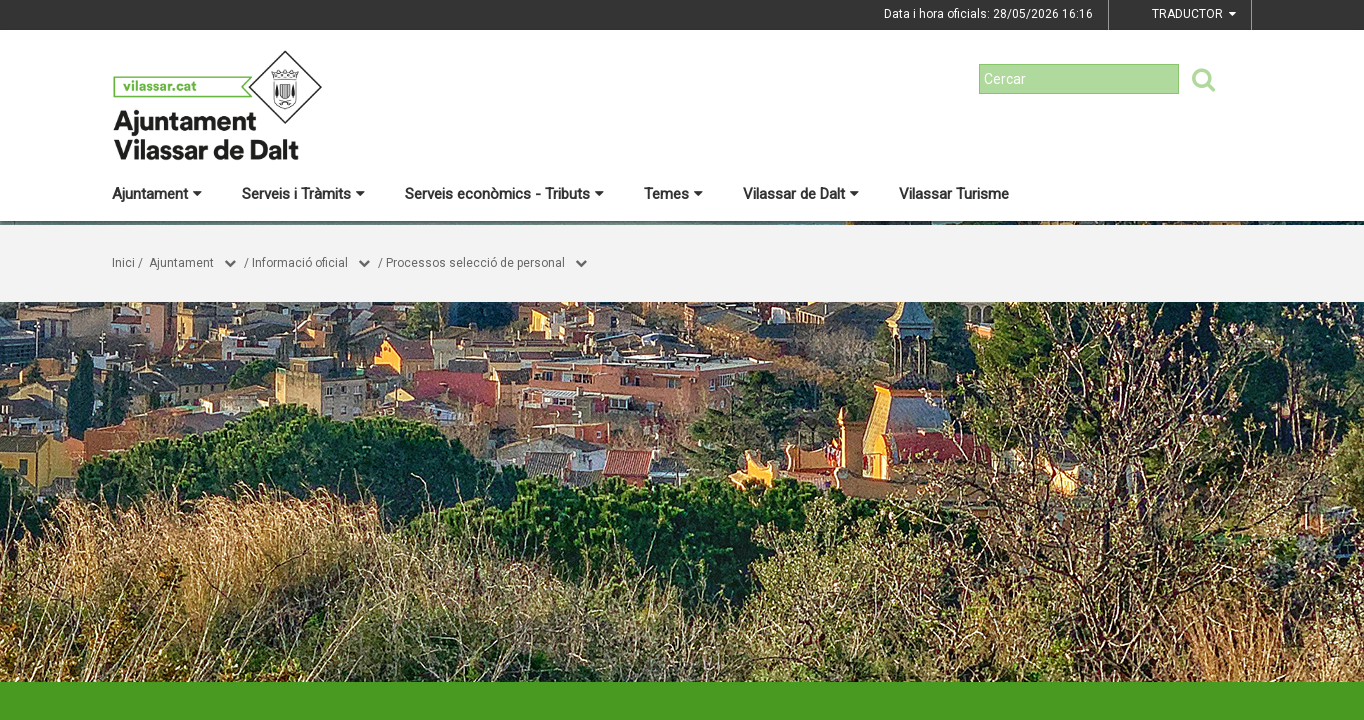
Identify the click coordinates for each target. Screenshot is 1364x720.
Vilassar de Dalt (801, 194)
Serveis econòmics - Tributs (504, 194)
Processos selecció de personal (475, 263)
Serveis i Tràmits (303, 194)
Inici (123, 263)
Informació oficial (300, 263)
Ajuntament (157, 194)
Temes (673, 194)
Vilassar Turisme (954, 194)
